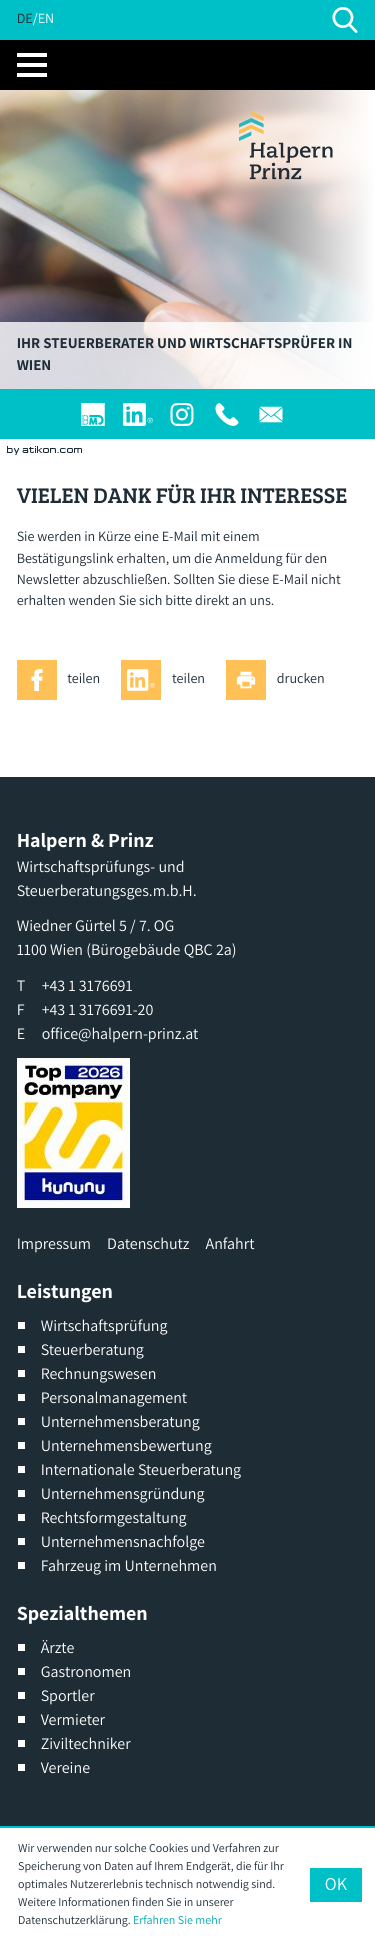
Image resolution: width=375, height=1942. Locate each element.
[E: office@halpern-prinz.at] (271, 414)
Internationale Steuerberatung (141, 1469)
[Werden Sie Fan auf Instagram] (182, 414)
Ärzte (58, 1647)
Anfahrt (230, 1243)
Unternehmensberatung (120, 1421)
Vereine (65, 1767)
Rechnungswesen (99, 1373)
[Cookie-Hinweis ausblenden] (335, 1885)
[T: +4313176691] (227, 414)
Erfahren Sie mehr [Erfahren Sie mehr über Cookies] (177, 1920)
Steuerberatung (92, 1349)
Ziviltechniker (86, 1743)
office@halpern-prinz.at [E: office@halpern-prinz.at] (120, 1033)
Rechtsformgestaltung (114, 1517)
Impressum (54, 1243)
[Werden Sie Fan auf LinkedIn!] (138, 414)
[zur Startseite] (286, 145)
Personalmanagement (114, 1397)
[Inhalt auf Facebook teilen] (64, 680)
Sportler (68, 1695)
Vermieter (73, 1719)
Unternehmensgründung (123, 1493)
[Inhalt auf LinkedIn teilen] (168, 680)
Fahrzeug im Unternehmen (129, 1565)
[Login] (93, 414)
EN (46, 19)
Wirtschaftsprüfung (104, 1325)
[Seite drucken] (280, 680)
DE (25, 19)
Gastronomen (86, 1671)
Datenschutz (148, 1243)
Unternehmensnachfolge (123, 1541)
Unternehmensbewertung (126, 1445)
